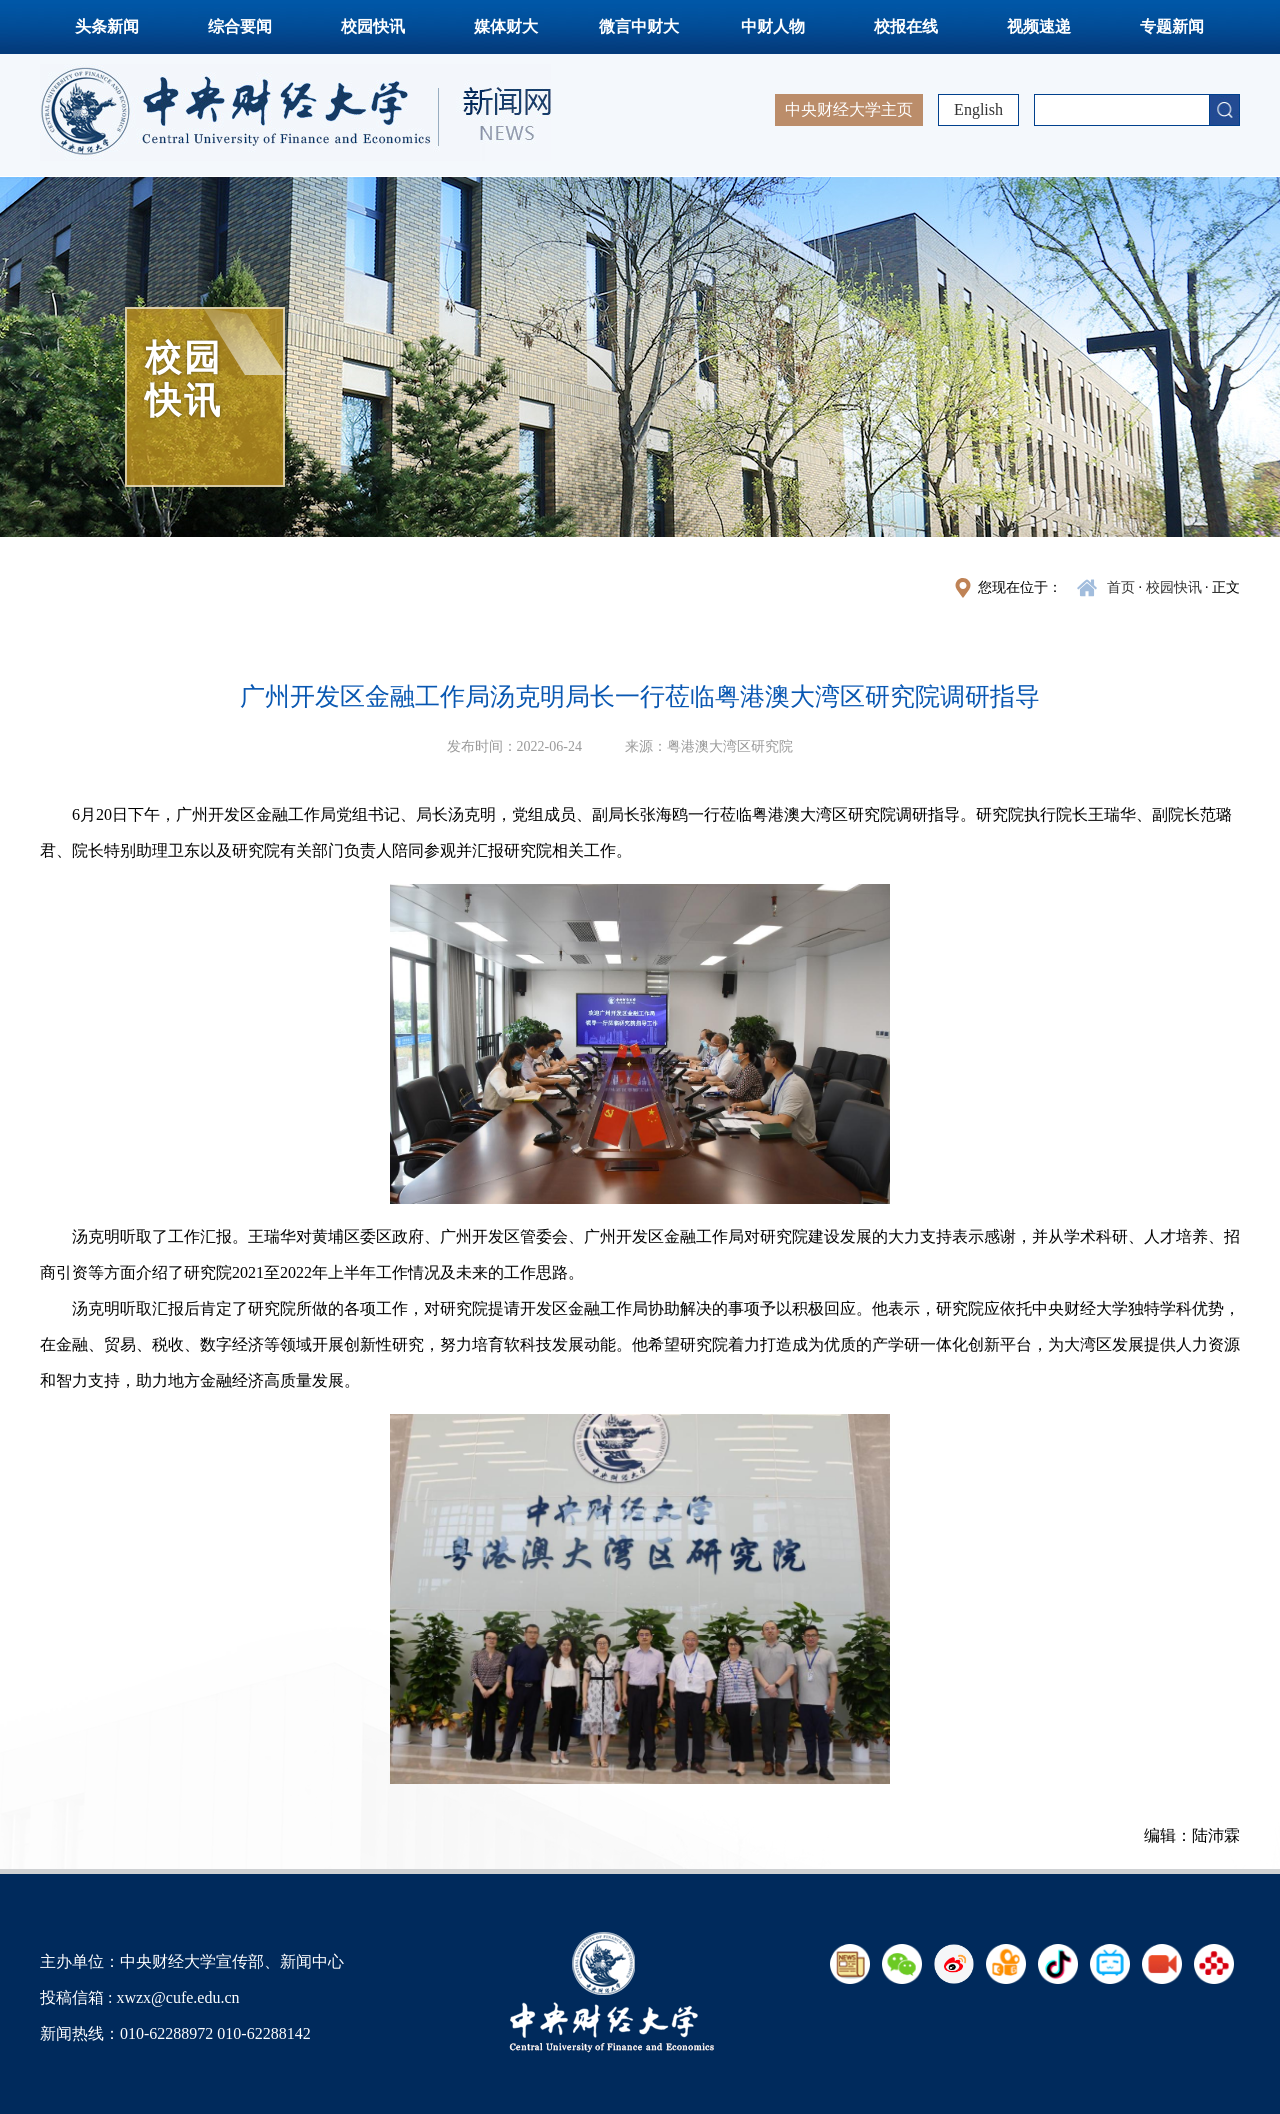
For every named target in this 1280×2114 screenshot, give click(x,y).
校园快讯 (373, 26)
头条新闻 (107, 26)
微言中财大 (639, 26)
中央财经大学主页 (849, 109)
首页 (1121, 587)
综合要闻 (240, 26)
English (978, 109)
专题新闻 (1172, 26)
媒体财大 (506, 26)
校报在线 (906, 26)
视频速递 (1039, 26)
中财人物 (773, 26)
